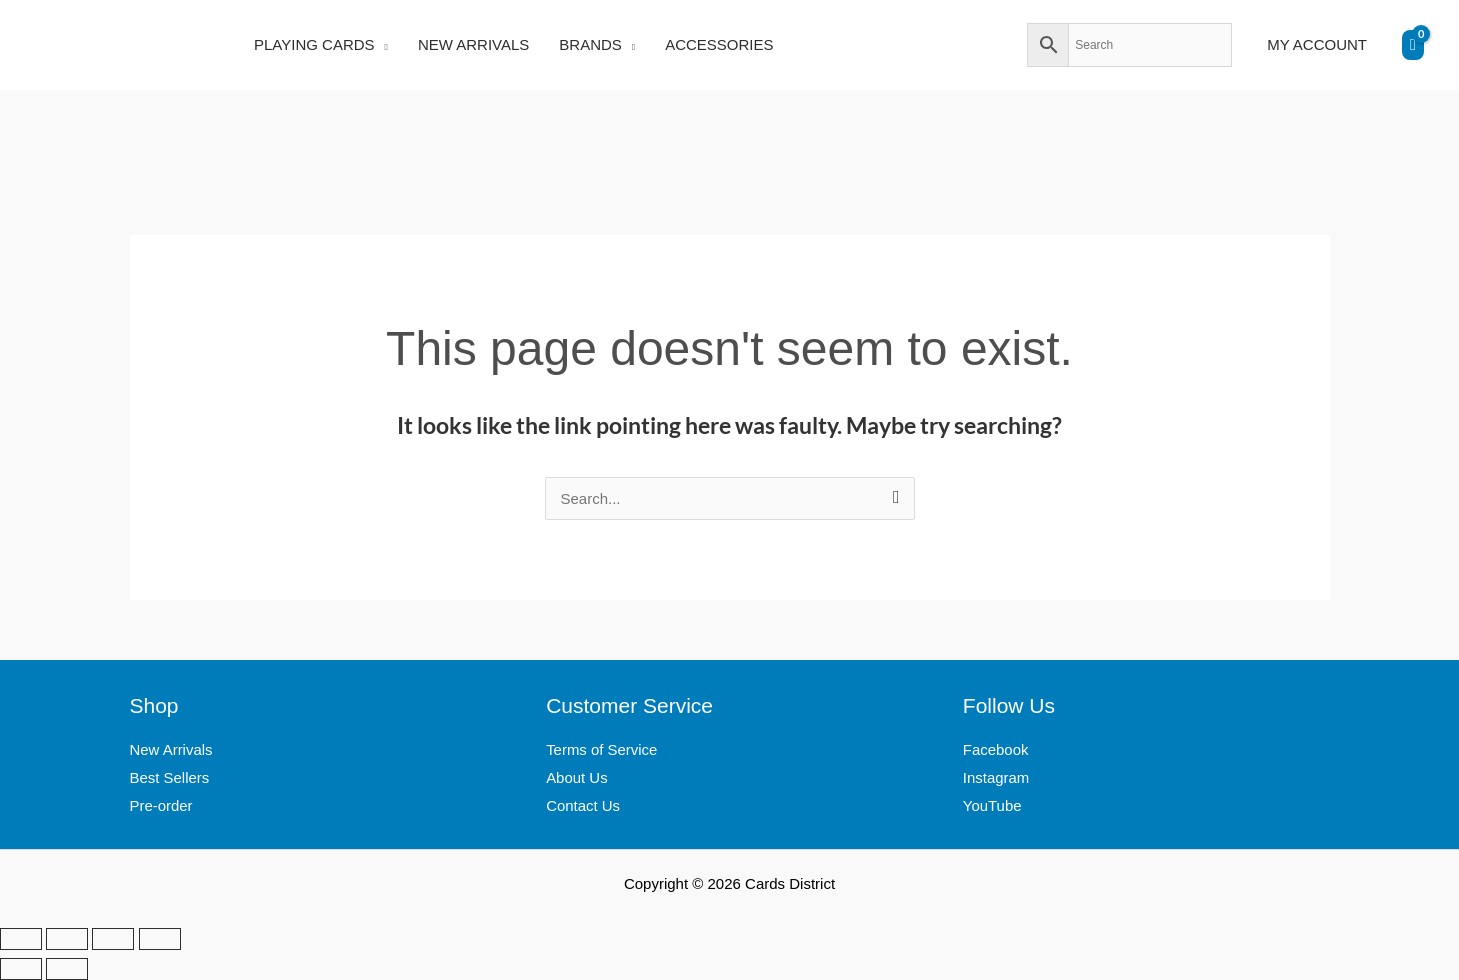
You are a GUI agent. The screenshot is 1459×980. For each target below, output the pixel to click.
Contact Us (583, 805)
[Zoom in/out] (21, 939)
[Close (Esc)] (160, 939)
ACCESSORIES (719, 44)
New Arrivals (171, 749)
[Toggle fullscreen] (67, 939)
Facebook (996, 749)
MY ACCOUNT (1317, 44)
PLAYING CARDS (314, 44)
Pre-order (161, 805)
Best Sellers (170, 777)
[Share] (113, 939)
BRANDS (590, 44)
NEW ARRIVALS (473, 44)
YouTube (992, 805)
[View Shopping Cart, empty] (1413, 45)
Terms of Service (602, 749)
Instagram (996, 777)
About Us (577, 777)
